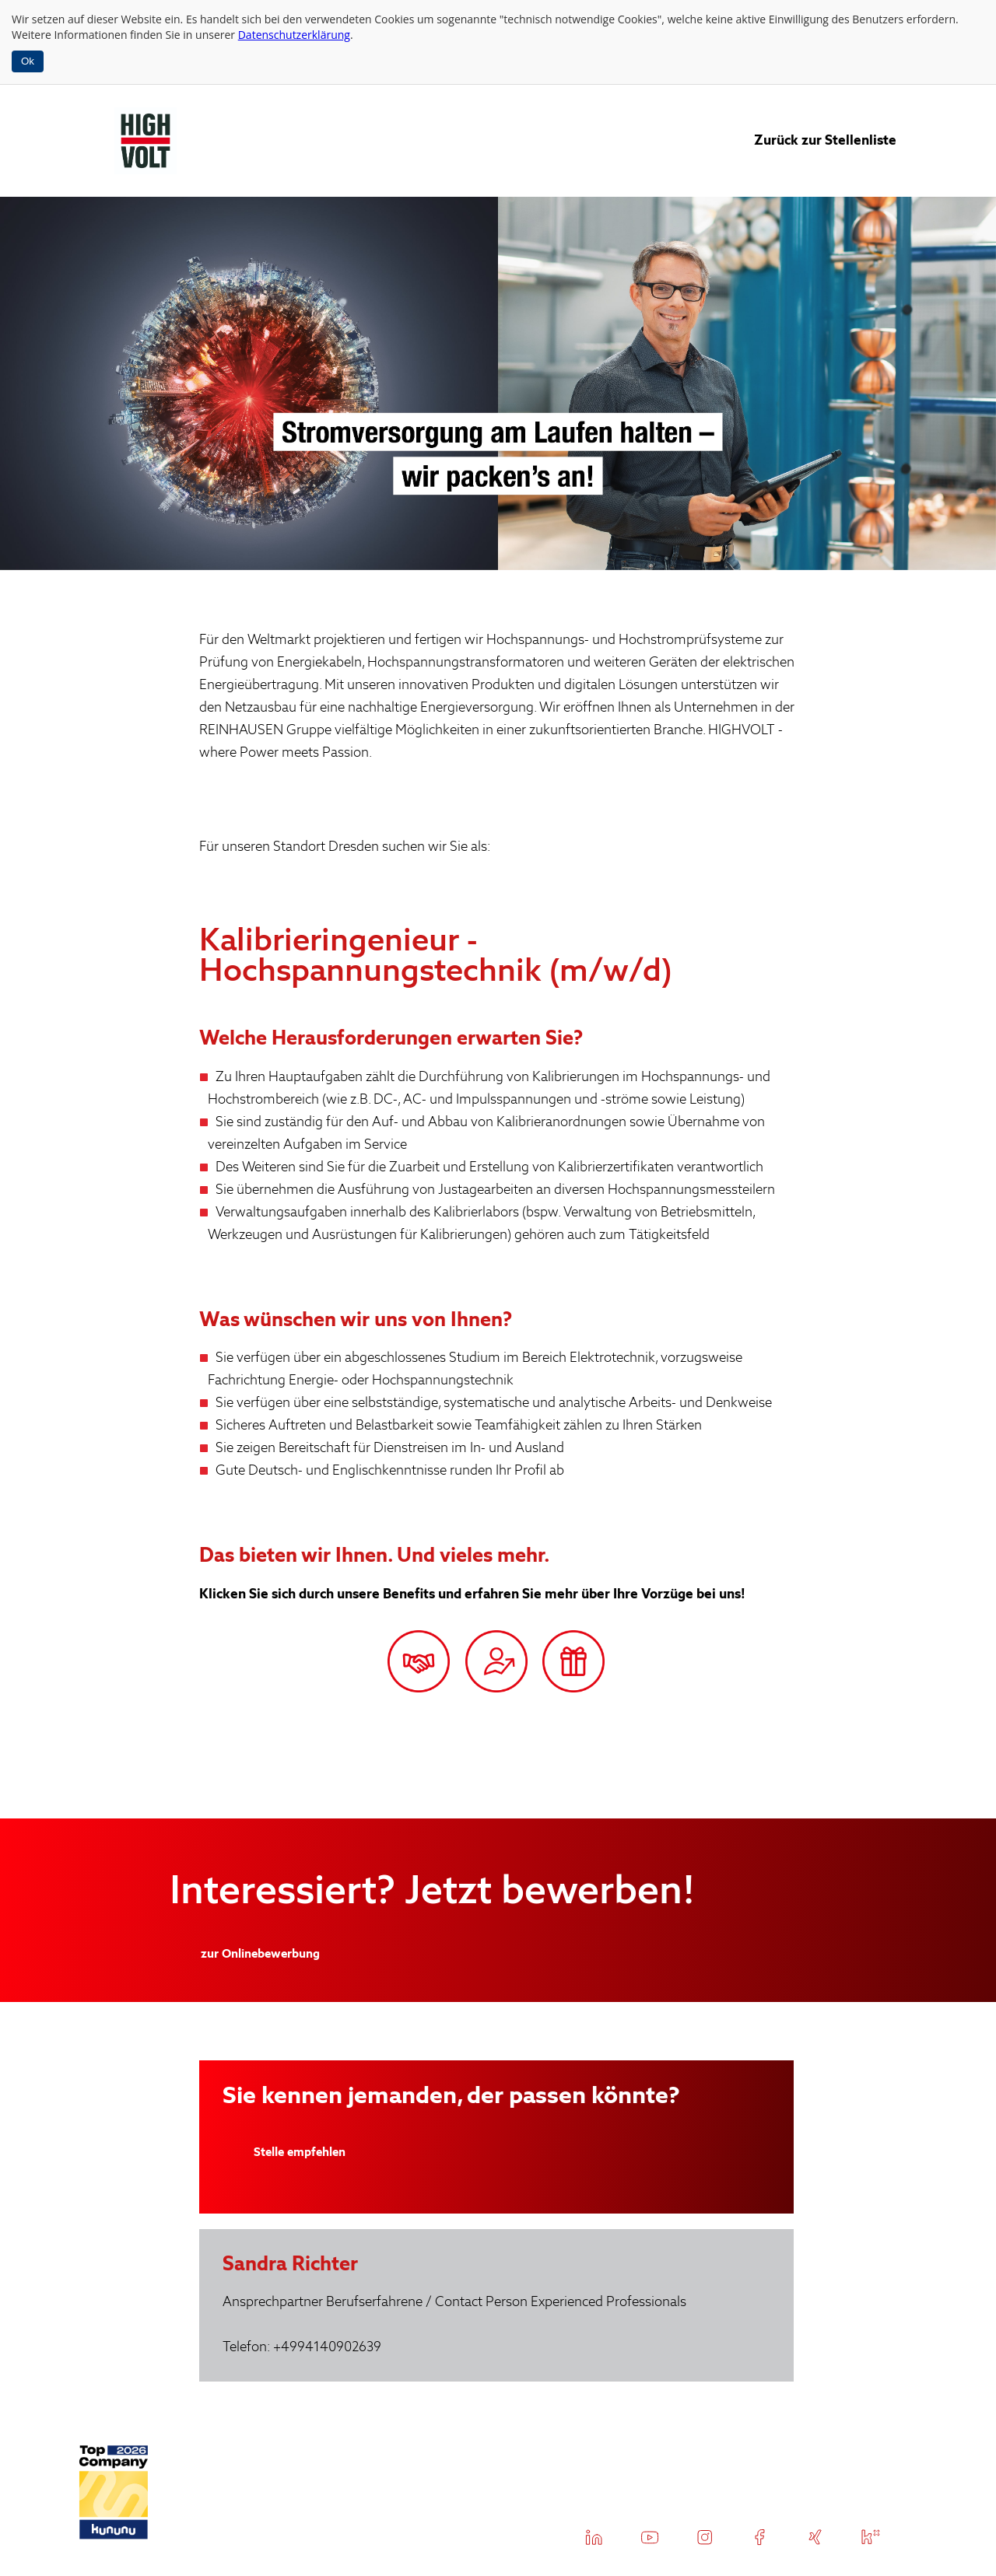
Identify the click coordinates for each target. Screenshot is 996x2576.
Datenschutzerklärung (294, 34)
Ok (27, 61)
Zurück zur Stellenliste (825, 140)
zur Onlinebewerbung (260, 1954)
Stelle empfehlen (299, 2152)
